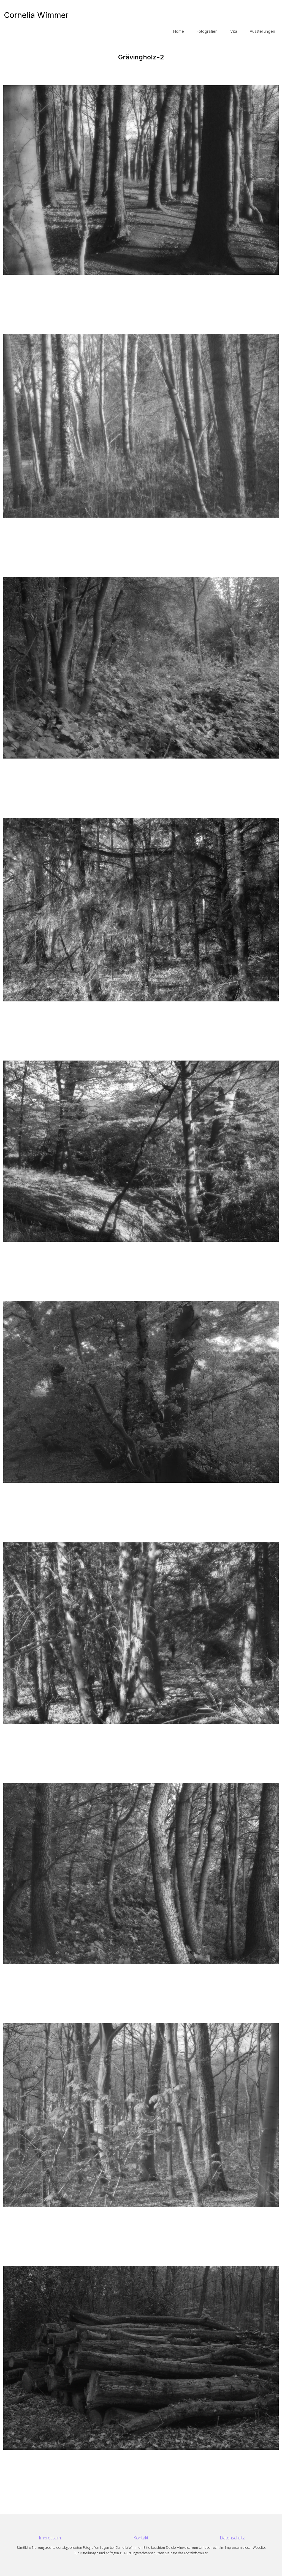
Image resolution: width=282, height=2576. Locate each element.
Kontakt (140, 2538)
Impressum (50, 2538)
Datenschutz (232, 2538)
